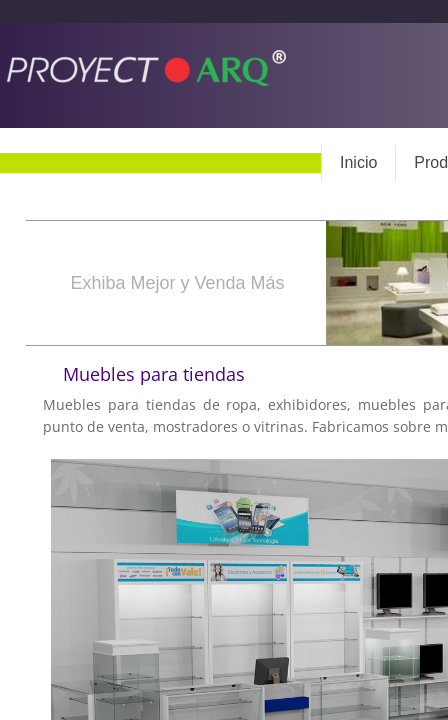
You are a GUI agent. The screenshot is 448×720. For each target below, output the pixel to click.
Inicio (358, 162)
